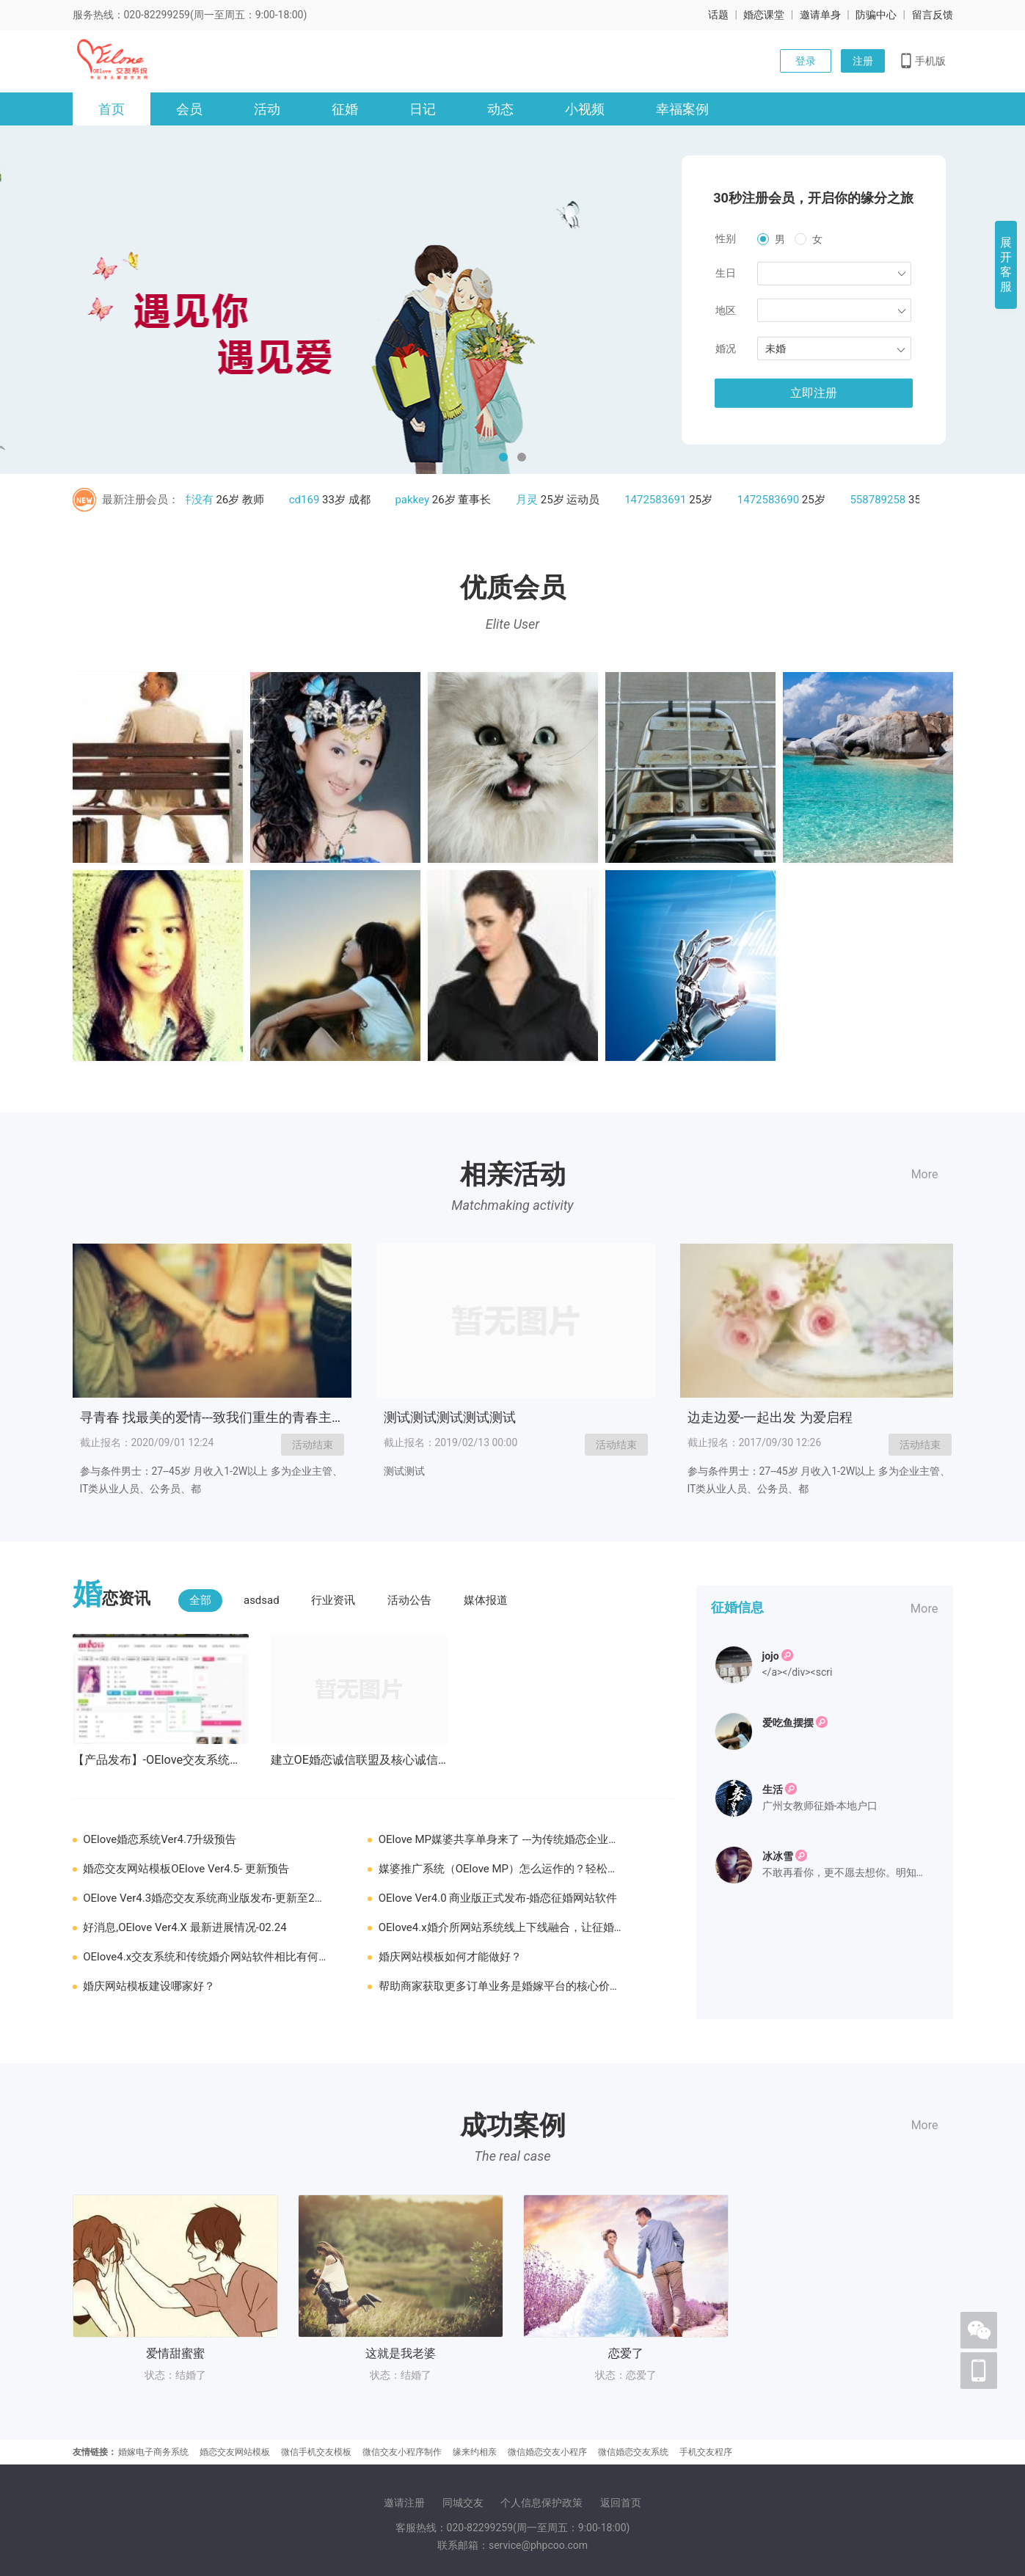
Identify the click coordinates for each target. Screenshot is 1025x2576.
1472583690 (772, 499)
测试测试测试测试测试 (450, 1417)
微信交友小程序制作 (402, 2452)
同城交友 (463, 2503)
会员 (189, 109)
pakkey (416, 499)
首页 (111, 109)
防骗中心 (876, 15)
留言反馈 (932, 15)
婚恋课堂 (763, 15)
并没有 (201, 499)
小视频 (585, 109)
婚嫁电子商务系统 (153, 2452)
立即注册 (813, 393)
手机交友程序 (705, 2452)
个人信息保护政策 (541, 2503)
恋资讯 (111, 1597)
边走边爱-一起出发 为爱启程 (770, 1417)
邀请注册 (404, 2503)
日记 (422, 109)
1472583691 (659, 499)
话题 (718, 15)
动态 (500, 109)
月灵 (531, 499)
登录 (805, 61)
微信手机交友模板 (316, 2452)
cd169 (308, 499)
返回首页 (620, 2503)
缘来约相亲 (475, 2452)
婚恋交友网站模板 (235, 2452)
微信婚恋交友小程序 (547, 2452)
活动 (267, 109)
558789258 (882, 499)
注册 (863, 61)
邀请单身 (820, 15)
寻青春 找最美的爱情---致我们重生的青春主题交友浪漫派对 (252, 1417)
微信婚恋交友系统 (633, 2452)
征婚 (345, 109)
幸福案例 (682, 109)
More (924, 1174)
